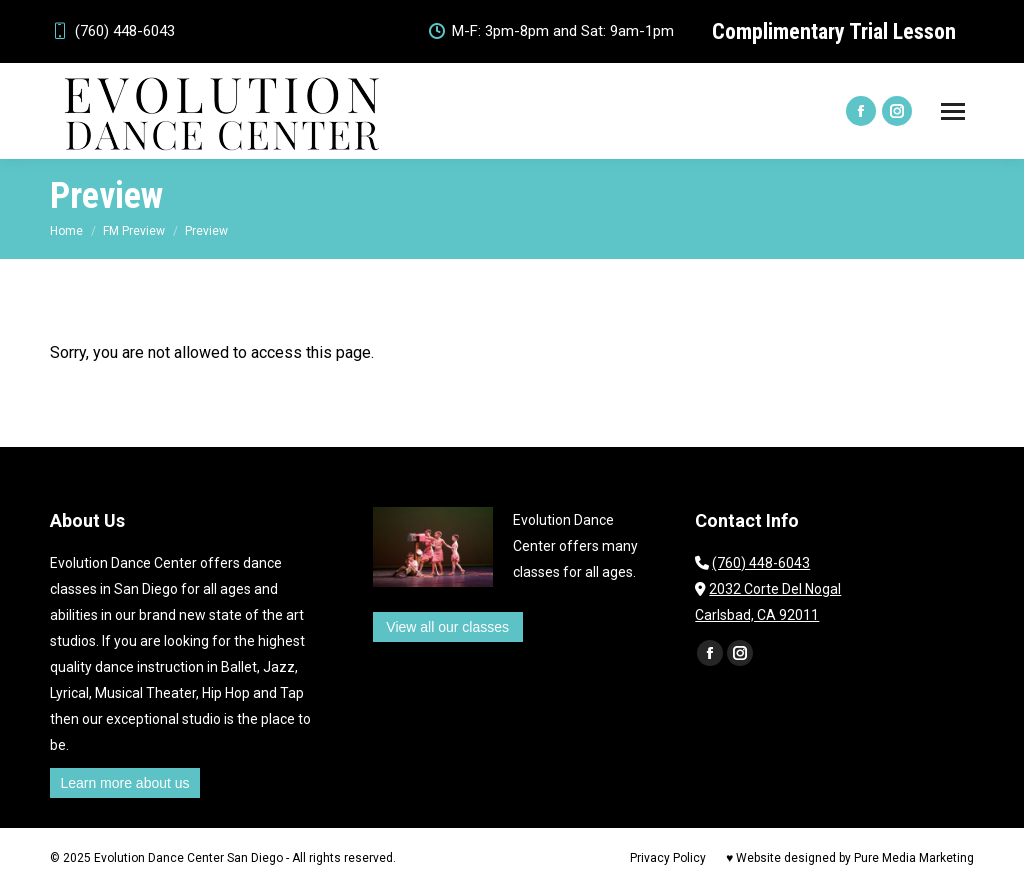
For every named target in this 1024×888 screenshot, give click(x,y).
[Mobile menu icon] (953, 111)
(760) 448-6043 (112, 31)
